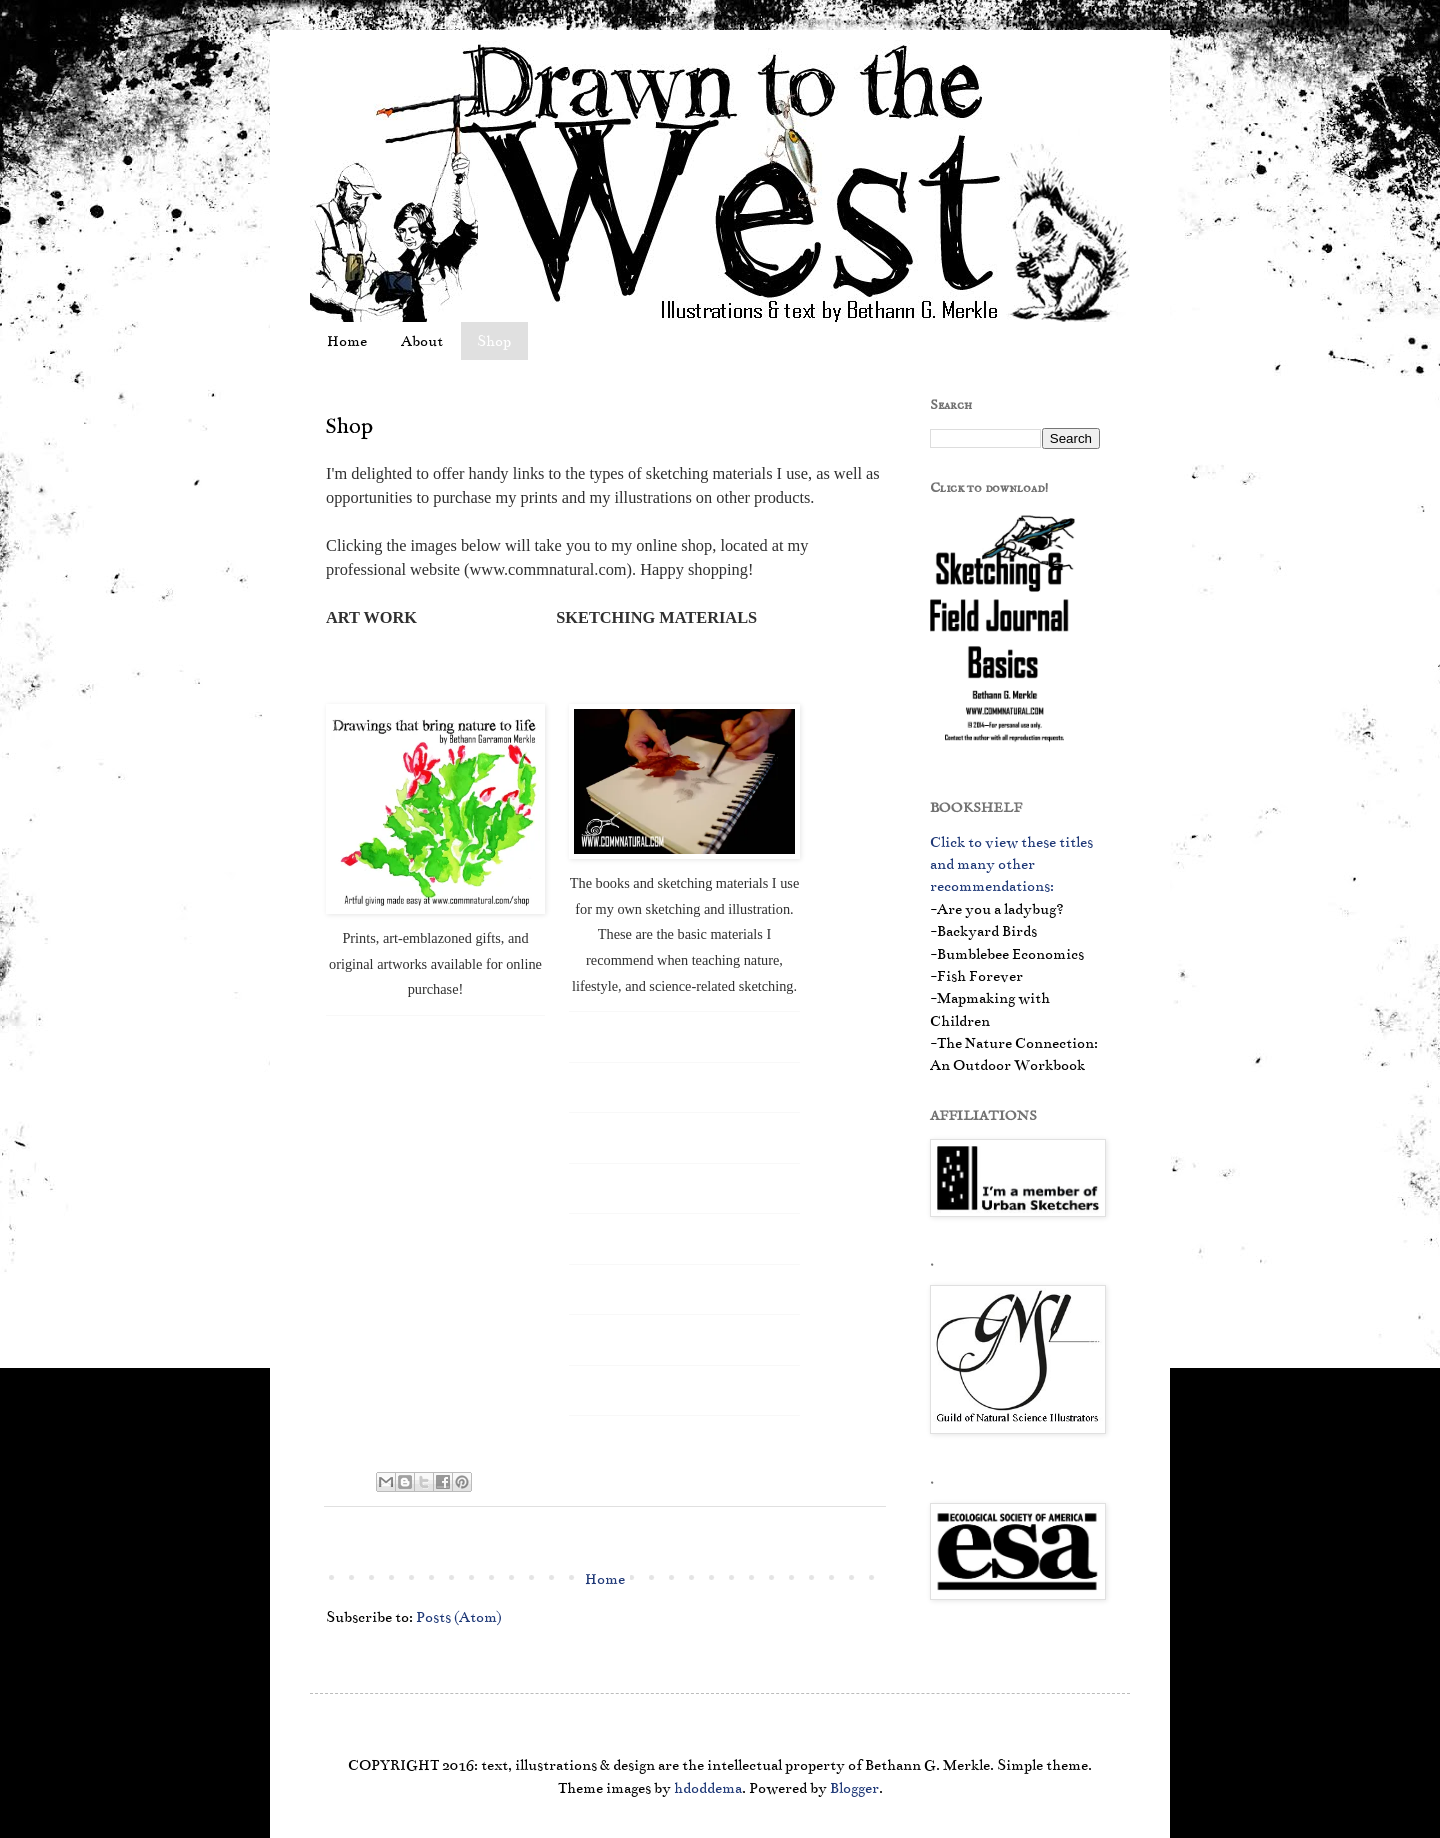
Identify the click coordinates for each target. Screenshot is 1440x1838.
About (422, 341)
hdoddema (708, 1788)
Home (347, 341)
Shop (494, 341)
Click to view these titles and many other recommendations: (1011, 864)
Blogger (854, 1788)
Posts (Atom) (459, 1617)
